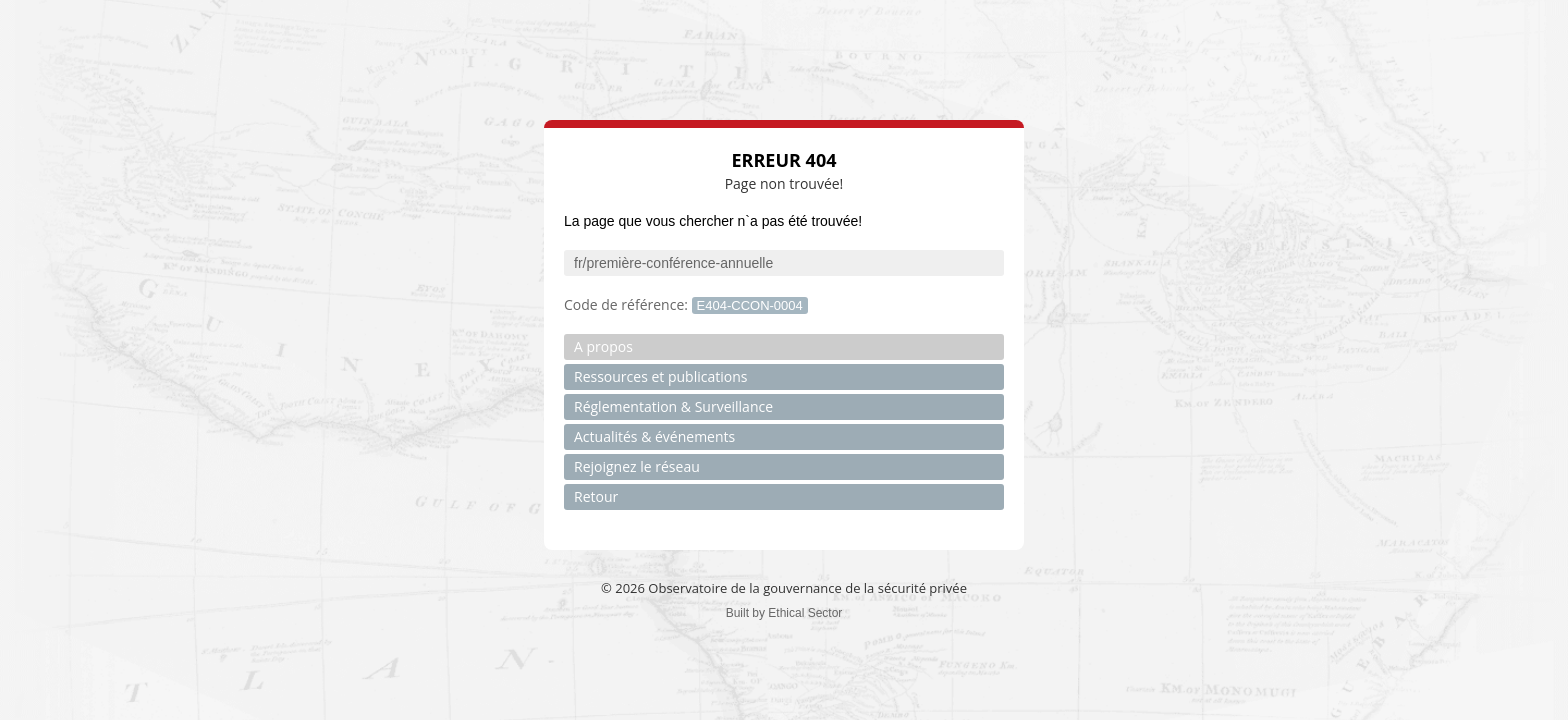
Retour (596, 496)
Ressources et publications (660, 376)
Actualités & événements (654, 436)
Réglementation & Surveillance (673, 406)
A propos (603, 346)
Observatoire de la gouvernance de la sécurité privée (807, 588)
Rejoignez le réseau (637, 466)
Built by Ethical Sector (784, 613)
